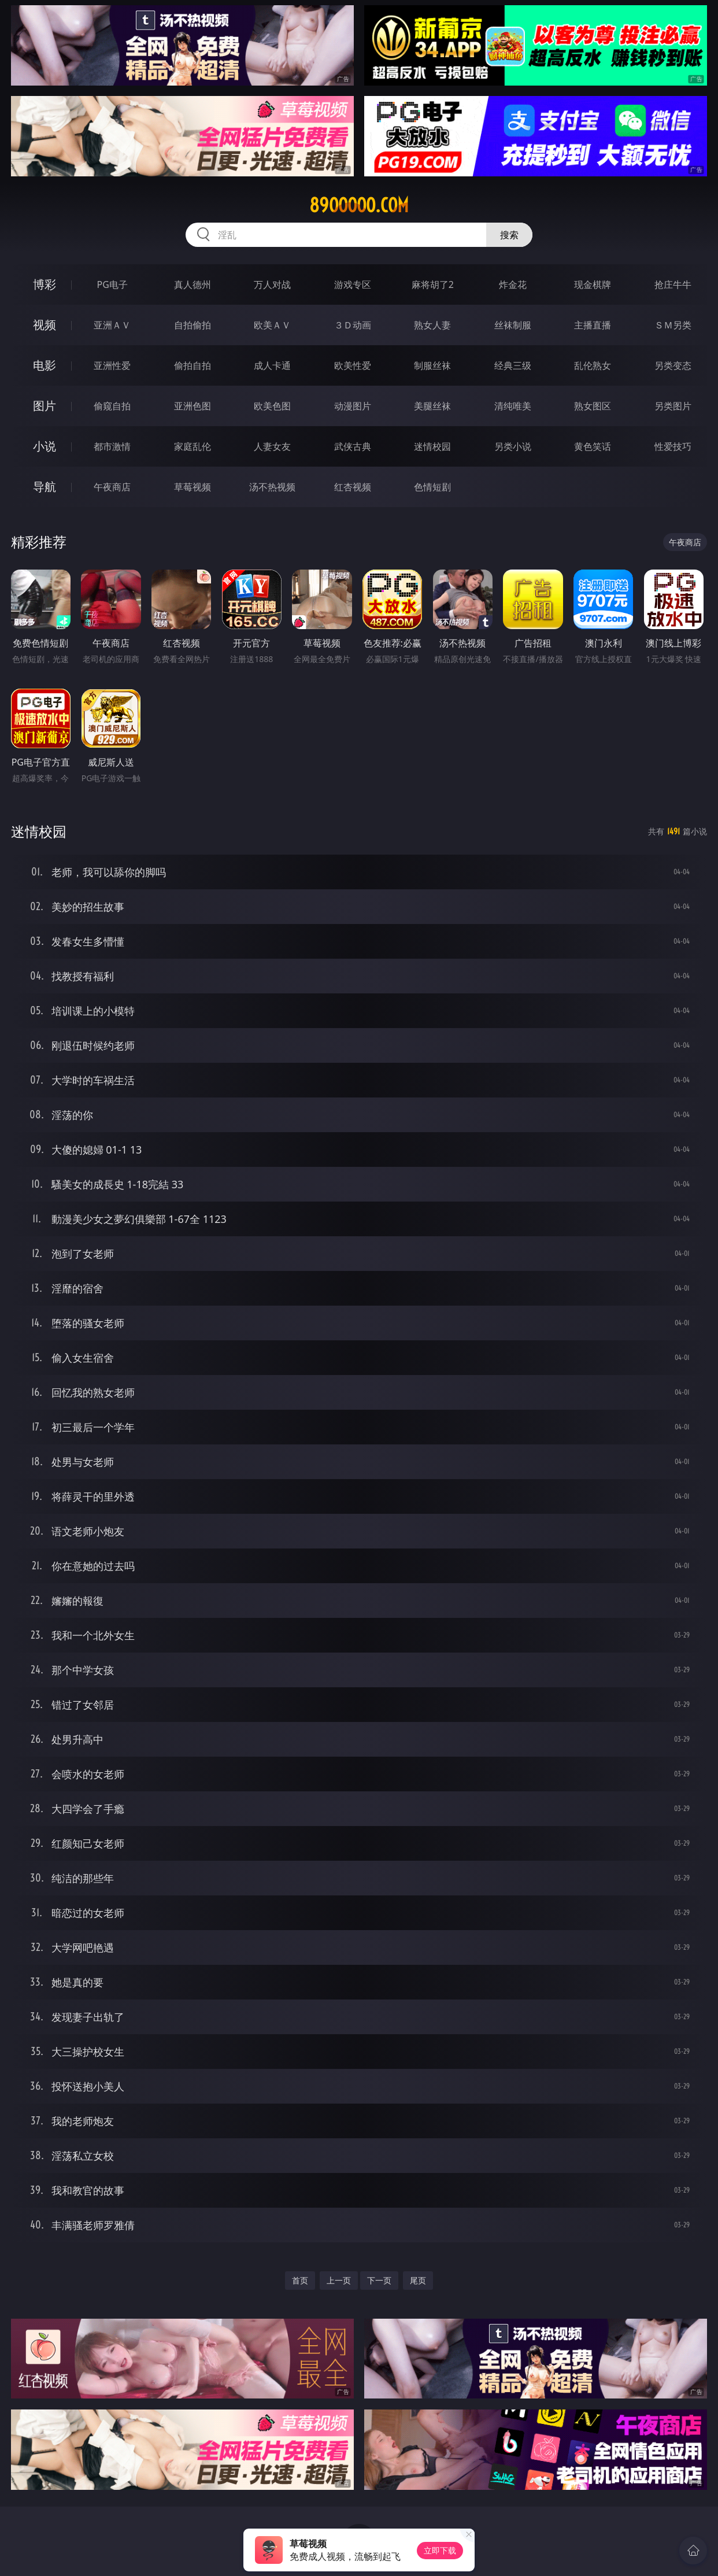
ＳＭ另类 (672, 325)
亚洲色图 (192, 406)
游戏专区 (352, 284)
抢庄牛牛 (672, 284)
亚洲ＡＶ (112, 325)
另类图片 (672, 406)
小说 (44, 446)
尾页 (418, 2280)
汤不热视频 (272, 487)
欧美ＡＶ (272, 325)
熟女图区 (592, 406)
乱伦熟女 (592, 365)
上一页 (339, 2280)
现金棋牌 (592, 284)
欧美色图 (272, 406)
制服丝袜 (432, 365)
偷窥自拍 (112, 406)
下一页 (379, 2280)
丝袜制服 (512, 325)
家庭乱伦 (192, 446)
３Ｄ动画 (352, 325)
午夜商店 (112, 487)
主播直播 (592, 325)
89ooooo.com (359, 205)
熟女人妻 (432, 325)
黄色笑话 (592, 446)
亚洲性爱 (112, 365)
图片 (44, 405)
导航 (44, 486)
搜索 (509, 234)
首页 (300, 2280)
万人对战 (272, 284)
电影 (44, 365)
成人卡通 (272, 365)
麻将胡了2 (433, 284)
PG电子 (112, 284)
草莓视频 (192, 487)
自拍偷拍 (192, 325)
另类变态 (672, 365)
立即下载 (440, 2550)
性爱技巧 (672, 446)
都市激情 (112, 446)
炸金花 (513, 284)
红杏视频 (352, 487)
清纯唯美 (512, 406)
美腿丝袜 (432, 406)
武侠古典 (352, 446)
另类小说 (512, 446)
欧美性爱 (352, 365)
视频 (44, 324)
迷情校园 (432, 446)
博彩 (44, 284)
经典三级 (512, 365)
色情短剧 (432, 487)
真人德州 (192, 284)
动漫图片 (352, 406)
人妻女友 (272, 446)
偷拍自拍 (192, 365)
